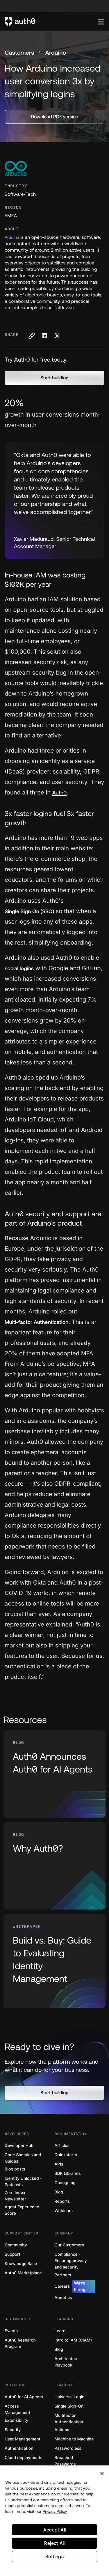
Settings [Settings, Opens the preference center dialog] (54, 2556)
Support (12, 2254)
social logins (19, 968)
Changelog (65, 2182)
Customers (19, 52)
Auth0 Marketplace (23, 2273)
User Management (22, 2439)
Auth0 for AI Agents (24, 2396)
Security (13, 2429)
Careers (75, 2286)
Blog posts (15, 2169)
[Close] (102, 2473)
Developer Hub (19, 2145)
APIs (59, 2164)
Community (16, 2245)
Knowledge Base (21, 2263)
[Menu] (101, 21)
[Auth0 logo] (51, 21)
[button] (54, 378)
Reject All (54, 2543)
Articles (62, 2145)
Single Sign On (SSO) (29, 911)
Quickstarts (66, 2154)
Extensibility (16, 2420)
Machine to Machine (74, 2439)
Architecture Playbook (67, 2362)
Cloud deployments (23, 2457)
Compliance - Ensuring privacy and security (71, 2261)
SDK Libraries (68, 2173)
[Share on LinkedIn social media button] (44, 336)
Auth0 (59, 793)
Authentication (19, 2448)
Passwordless (68, 2448)
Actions (62, 2429)
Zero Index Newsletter (15, 2196)
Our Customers (69, 2245)
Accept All (54, 2529)
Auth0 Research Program (20, 2343)
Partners (63, 2275)
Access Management (17, 2409)
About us (63, 2297)
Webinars (64, 2210)
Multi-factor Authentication (36, 1322)
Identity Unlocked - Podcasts (23, 2181)
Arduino (12, 237)
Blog (59, 2192)
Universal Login (70, 2396)
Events (11, 2330)
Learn (60, 2330)
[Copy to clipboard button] (31, 336)
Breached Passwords (65, 2461)
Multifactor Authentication (69, 2418)
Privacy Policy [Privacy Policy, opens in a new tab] (55, 2511)
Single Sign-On (69, 2406)
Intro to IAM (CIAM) (73, 2340)
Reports (62, 2201)
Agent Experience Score (22, 2210)
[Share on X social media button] (57, 336)
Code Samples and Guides (23, 2158)
